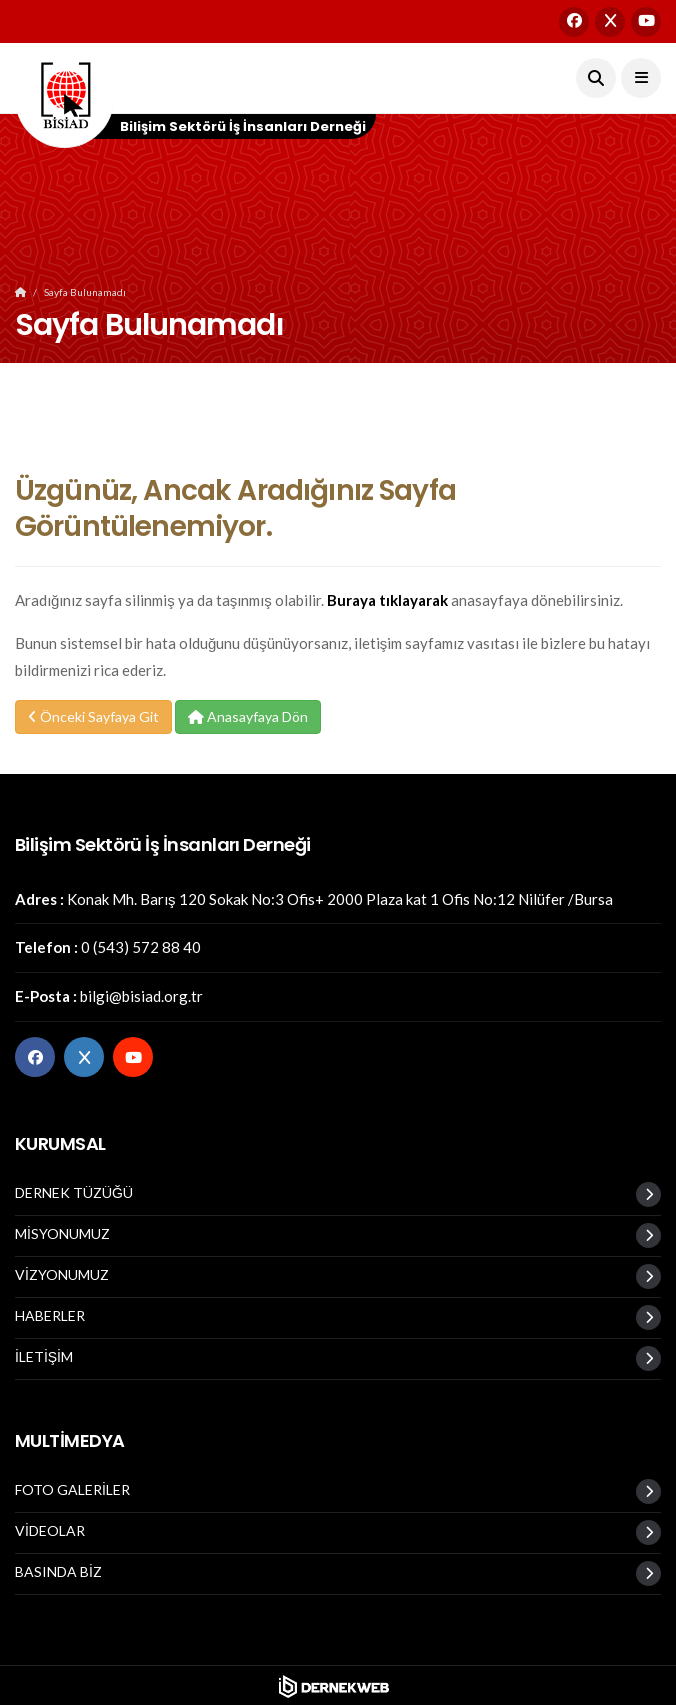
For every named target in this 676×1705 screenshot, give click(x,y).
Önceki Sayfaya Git (93, 716)
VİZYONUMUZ (62, 1275)
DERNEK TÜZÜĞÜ (74, 1193)
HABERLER (50, 1316)
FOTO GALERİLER (72, 1490)
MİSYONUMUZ (62, 1234)
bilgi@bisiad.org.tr (141, 996)
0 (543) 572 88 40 (141, 947)
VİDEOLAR (50, 1531)
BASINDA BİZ (58, 1572)
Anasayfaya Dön (248, 716)
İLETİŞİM (44, 1357)
